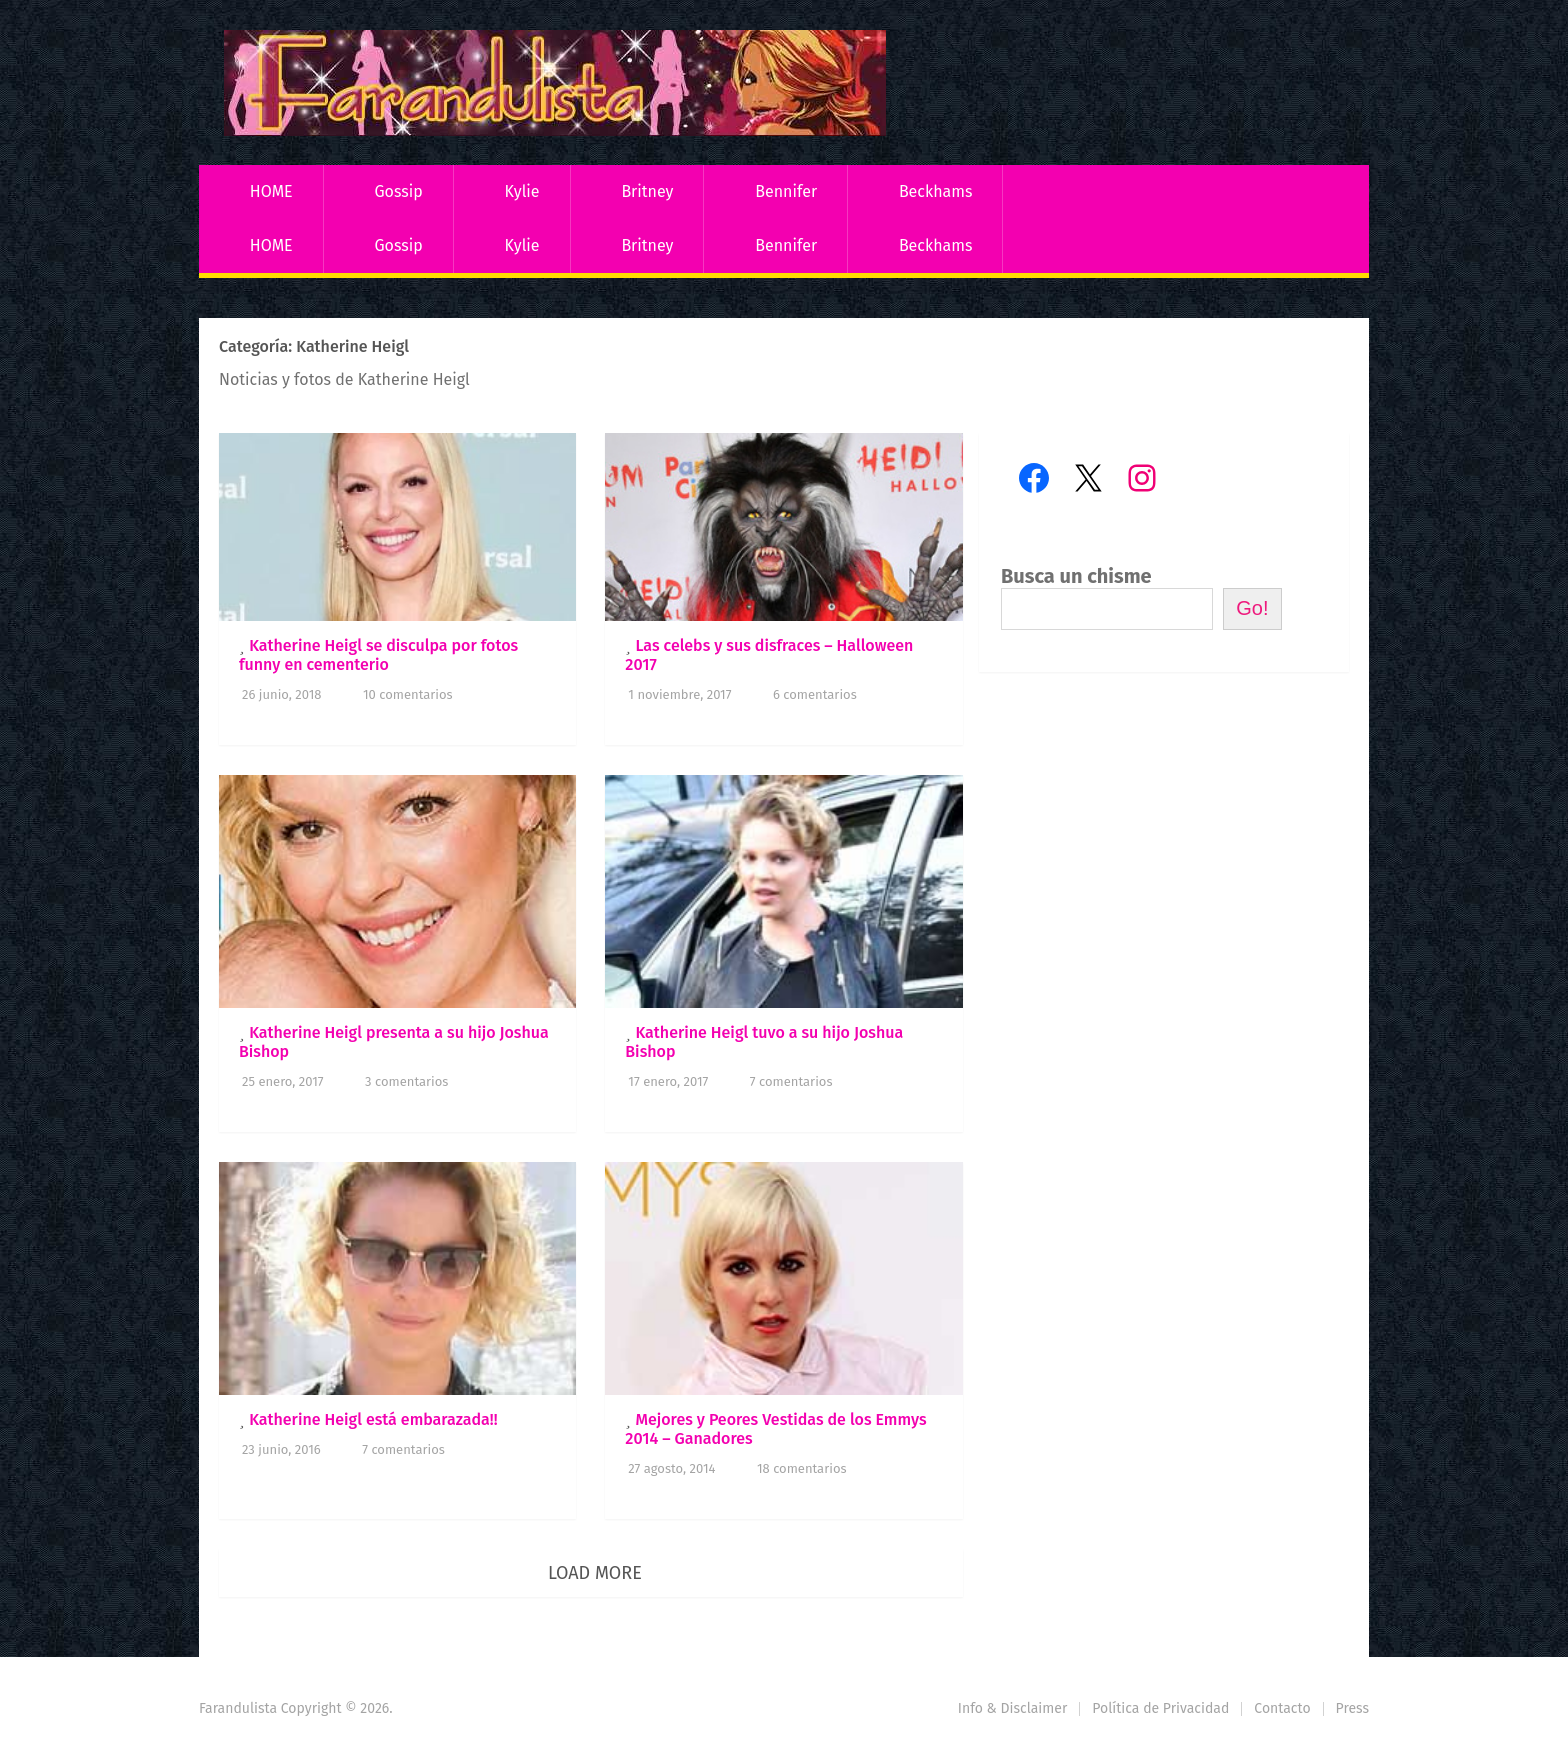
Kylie (522, 191)
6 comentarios (815, 694)
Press (1352, 1708)
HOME (271, 191)
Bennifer (786, 191)
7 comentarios (791, 1081)
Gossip (398, 191)
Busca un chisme (1076, 576)
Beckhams (936, 191)
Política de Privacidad (1160, 1708)
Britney (647, 191)
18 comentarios (802, 1468)
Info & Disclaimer (1013, 1708)
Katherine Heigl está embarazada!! (373, 1419)
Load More (595, 1573)
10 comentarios (408, 694)
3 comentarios (406, 1081)
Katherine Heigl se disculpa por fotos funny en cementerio (378, 655)
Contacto (1282, 1708)
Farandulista (238, 1708)
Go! (1252, 608)
